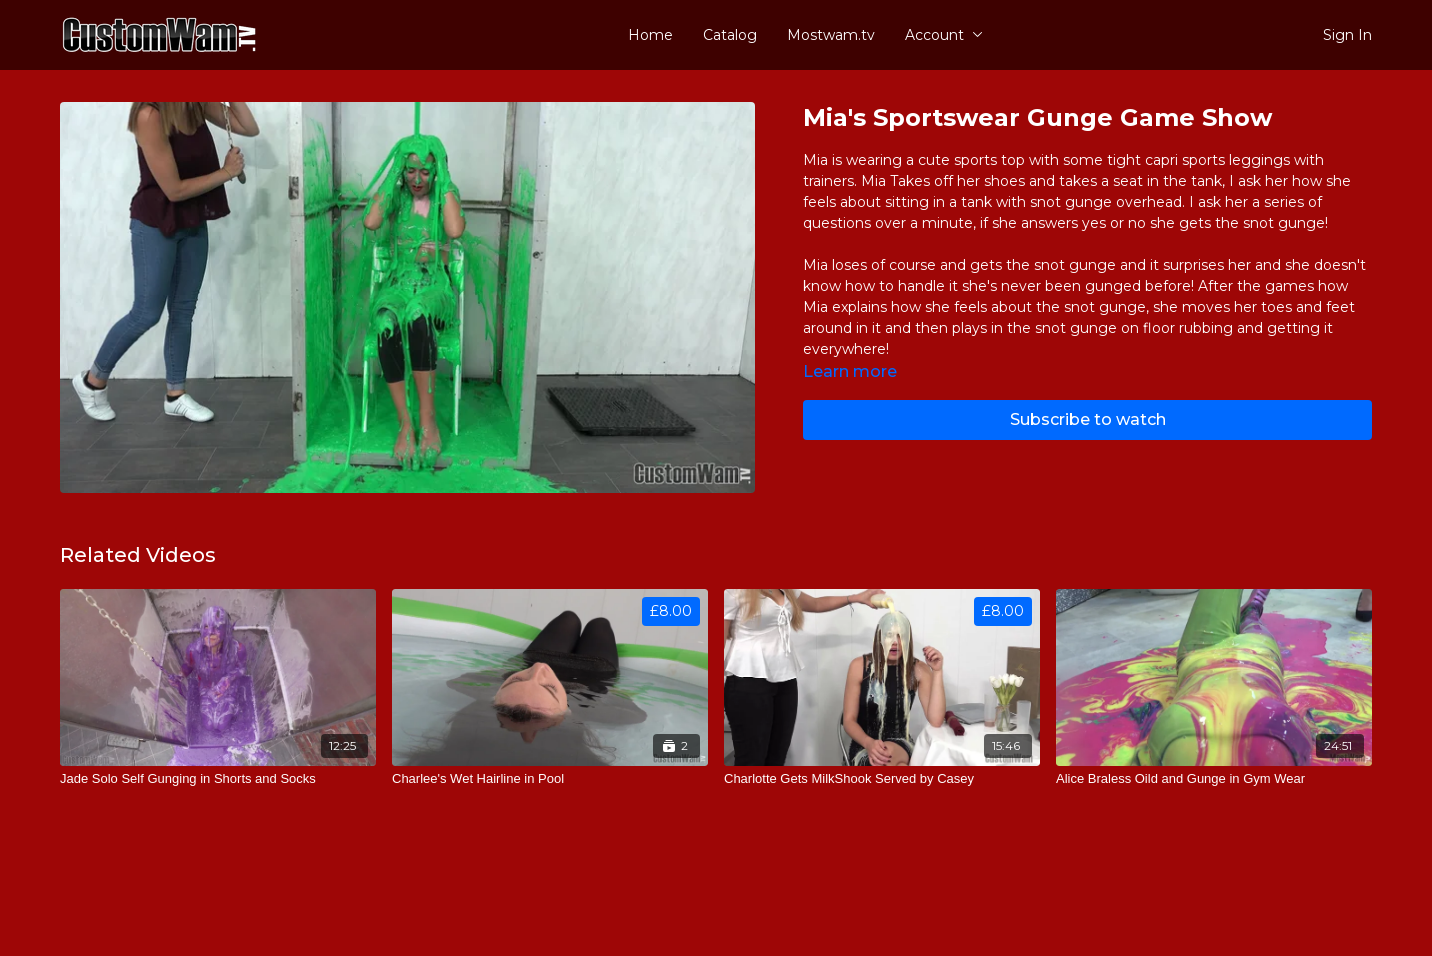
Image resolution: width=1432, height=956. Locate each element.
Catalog (730, 35)
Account (944, 35)
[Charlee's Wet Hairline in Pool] (550, 779)
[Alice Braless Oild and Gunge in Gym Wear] (1214, 779)
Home (650, 35)
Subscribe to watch (1088, 419)
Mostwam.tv (831, 35)
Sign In (1347, 35)
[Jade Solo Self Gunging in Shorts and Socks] (218, 779)
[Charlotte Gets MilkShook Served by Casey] (882, 779)
